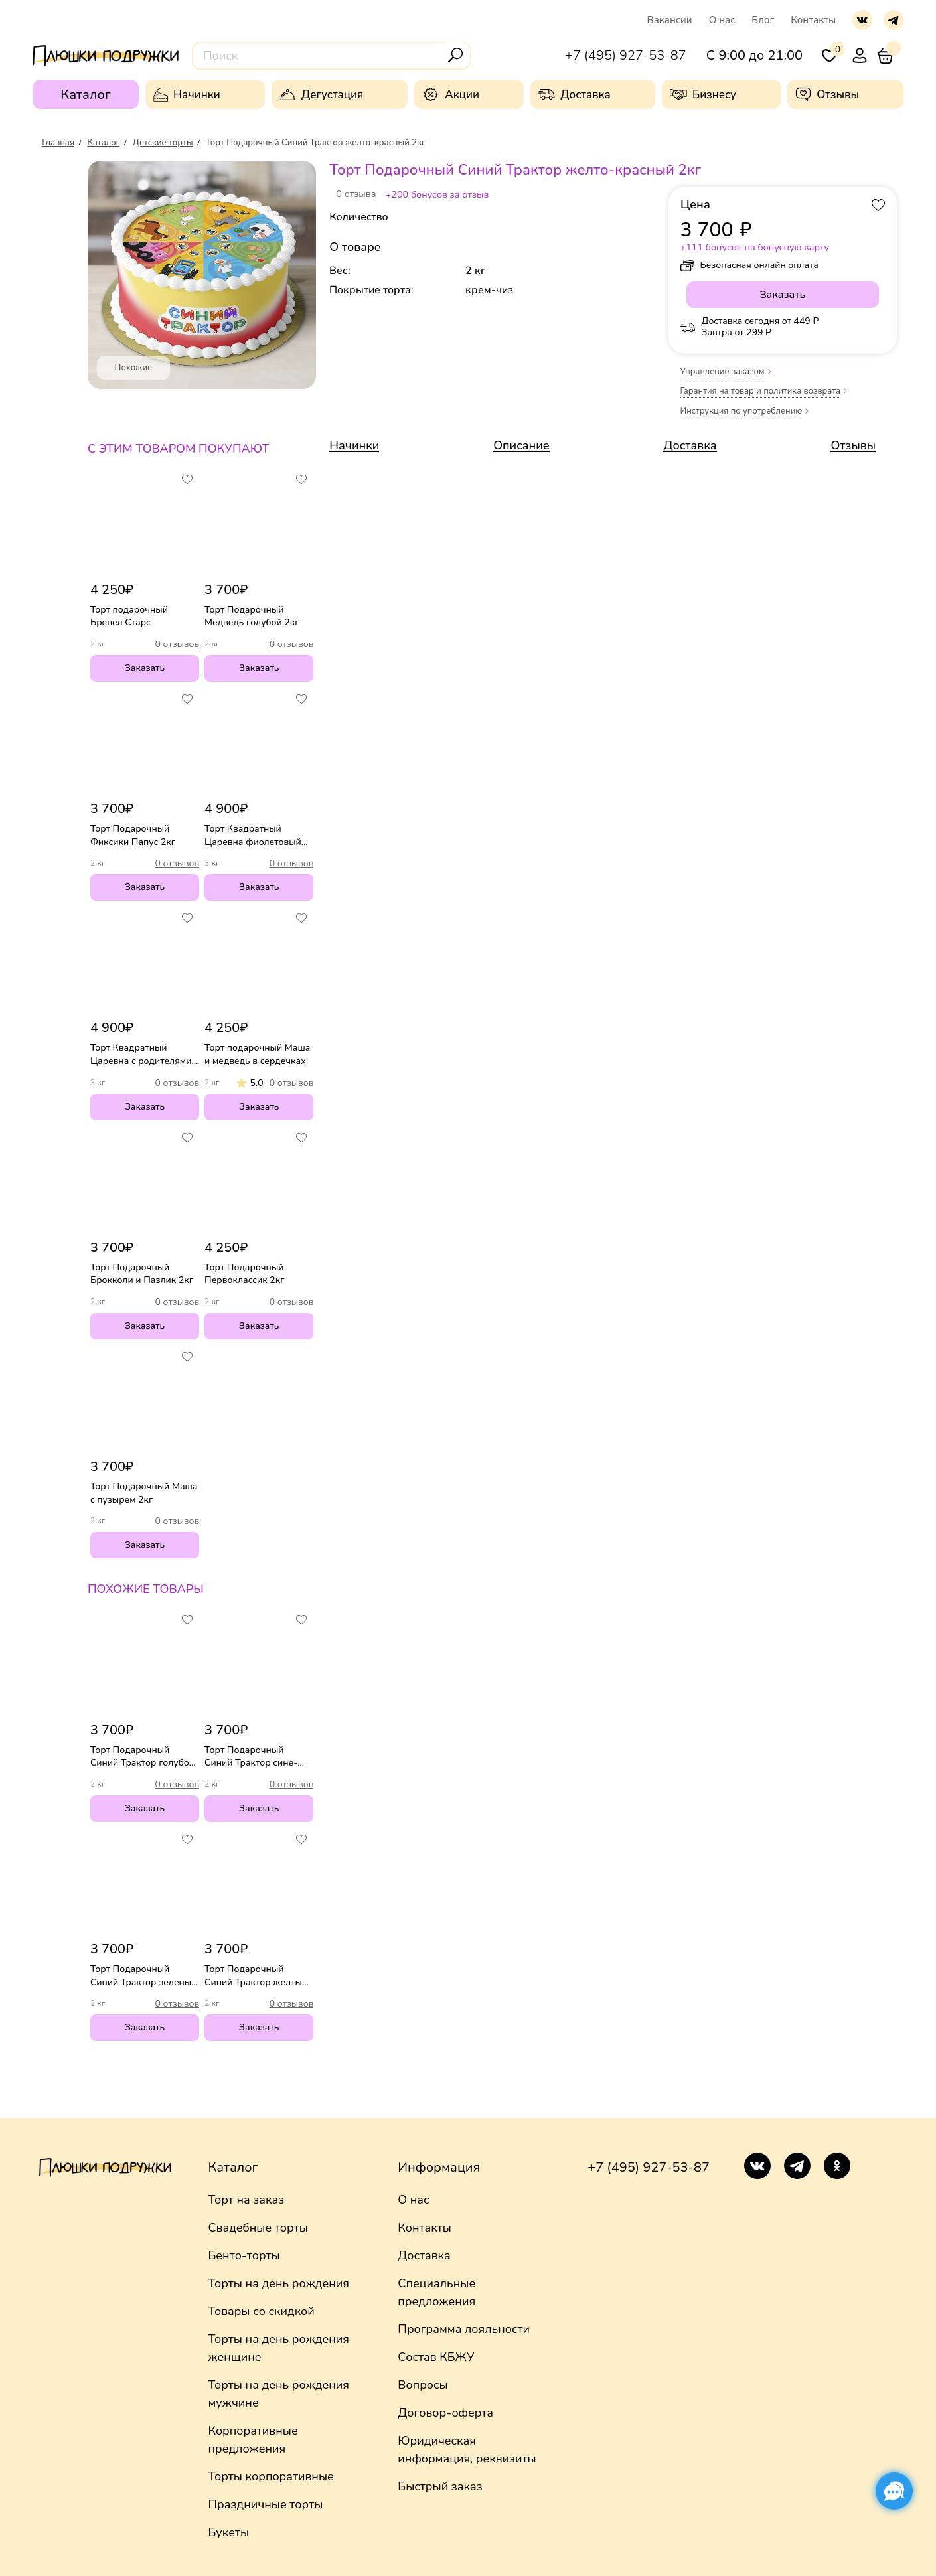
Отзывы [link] (853, 445)
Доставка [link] (689, 445)
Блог (762, 20)
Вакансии (669, 20)
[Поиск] (455, 55)
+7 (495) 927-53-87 (648, 2167)
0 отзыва (356, 193)
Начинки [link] (354, 445)
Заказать (145, 668)
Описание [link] (521, 445)
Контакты (813, 20)
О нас (722, 20)
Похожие (134, 368)
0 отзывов (177, 644)
